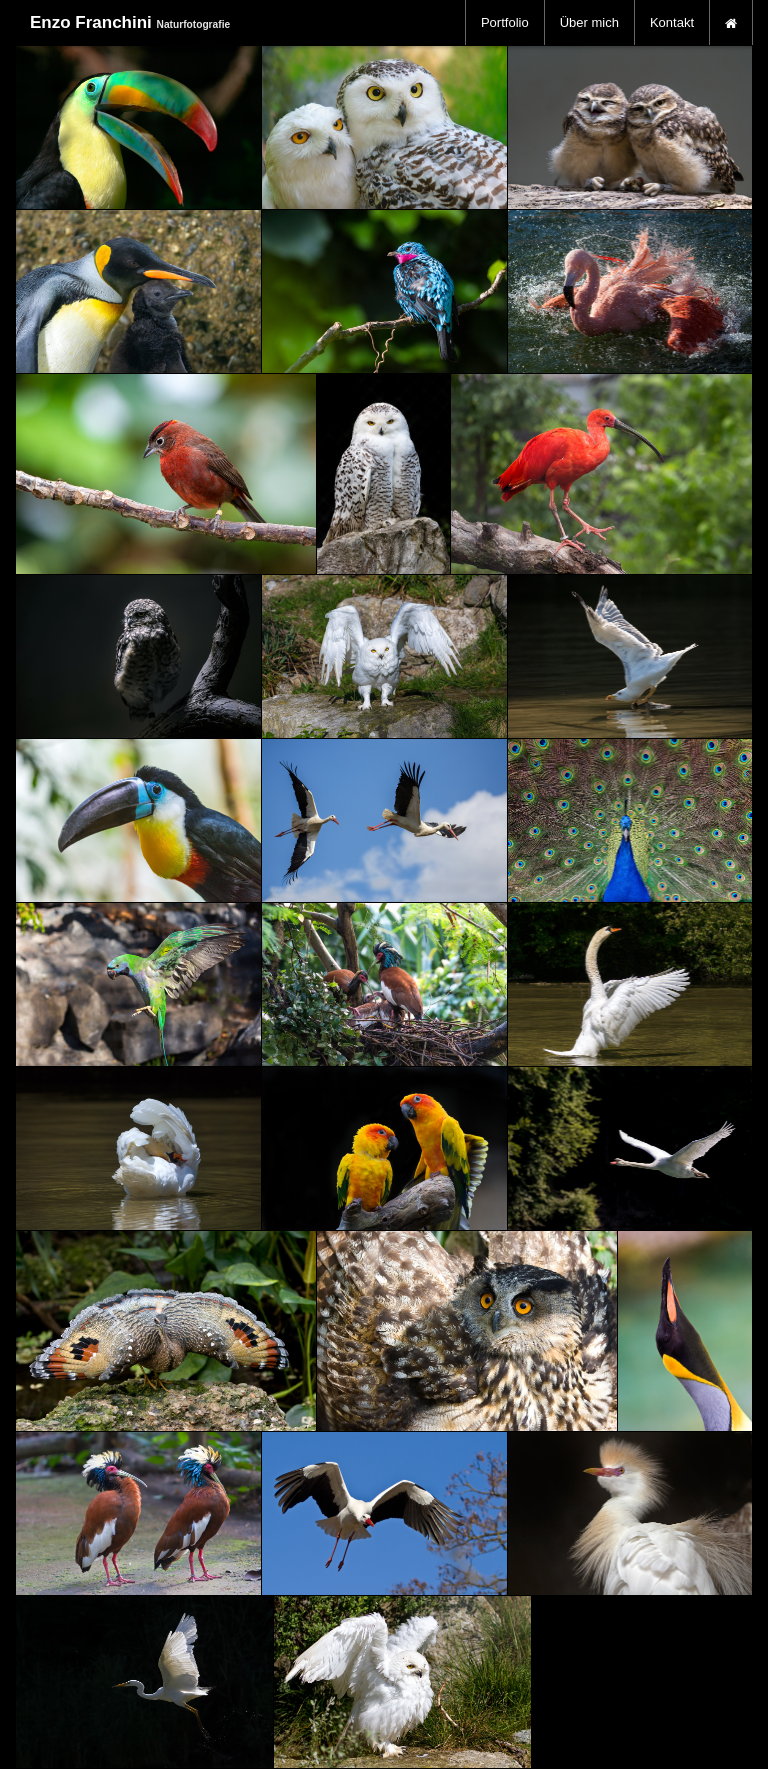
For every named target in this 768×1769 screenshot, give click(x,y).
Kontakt (672, 22)
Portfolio (505, 22)
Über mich (589, 22)
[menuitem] (505, 22)
